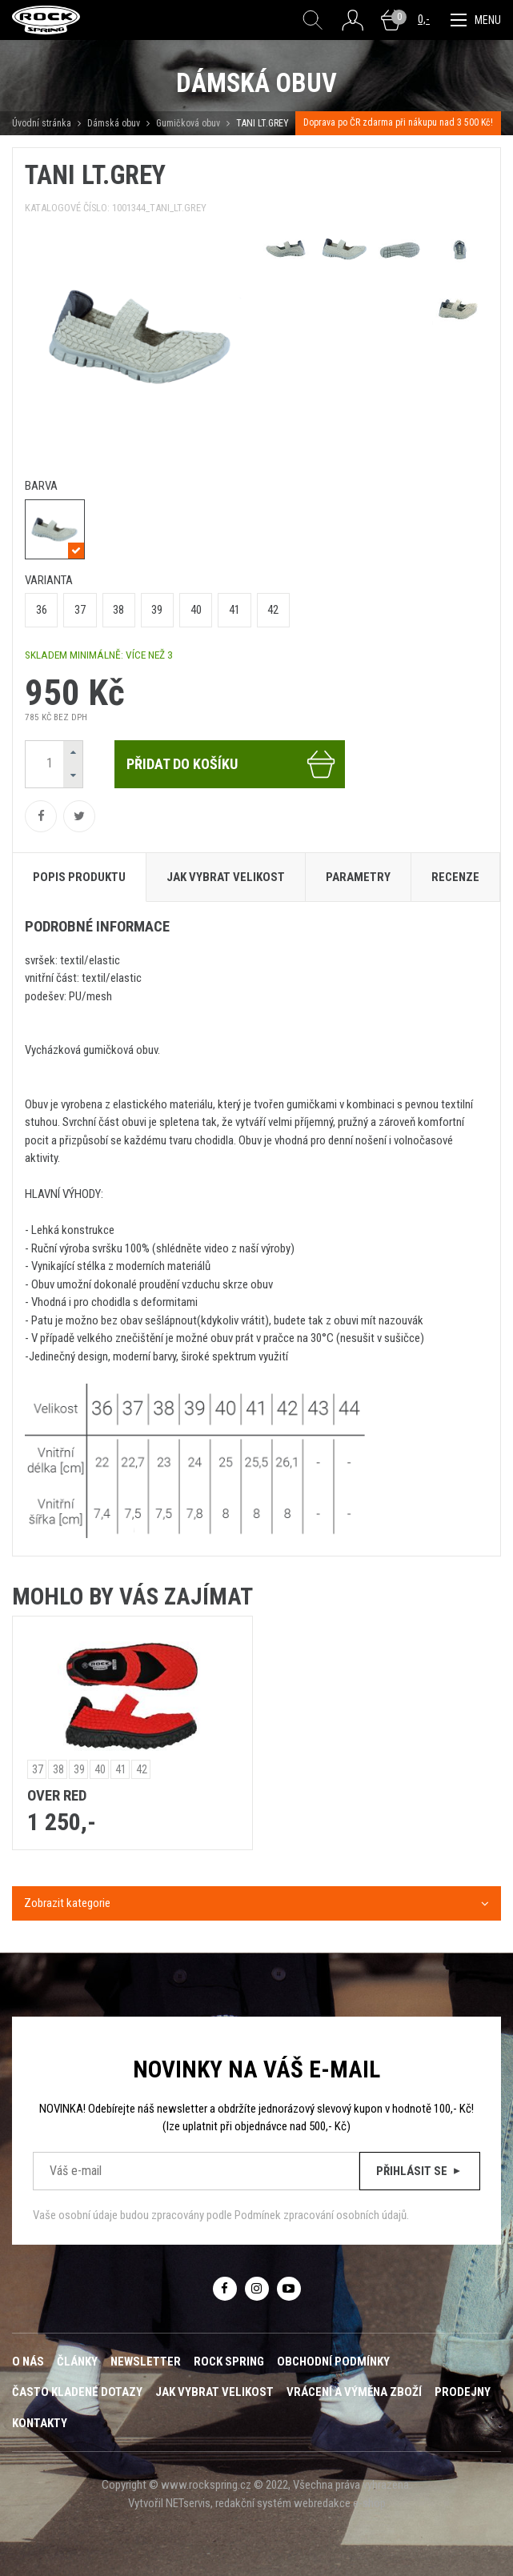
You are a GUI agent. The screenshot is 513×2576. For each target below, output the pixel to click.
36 (41, 610)
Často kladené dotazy (77, 2392)
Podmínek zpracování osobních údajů (320, 2215)
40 (196, 610)
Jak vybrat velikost (214, 2392)
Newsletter (145, 2361)
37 (80, 610)
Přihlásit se (419, 2171)
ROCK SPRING (229, 2361)
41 (234, 610)
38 (118, 610)
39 (156, 610)
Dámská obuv (114, 123)
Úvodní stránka (41, 123)
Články (77, 2361)
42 (273, 610)
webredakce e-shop (340, 2503)
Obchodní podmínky (333, 2361)
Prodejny (463, 2392)
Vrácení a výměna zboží (354, 2392)
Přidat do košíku (231, 764)
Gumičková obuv (188, 123)
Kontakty (39, 2423)
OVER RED (56, 1796)
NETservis (188, 2503)
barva (41, 486)
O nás (28, 2361)
